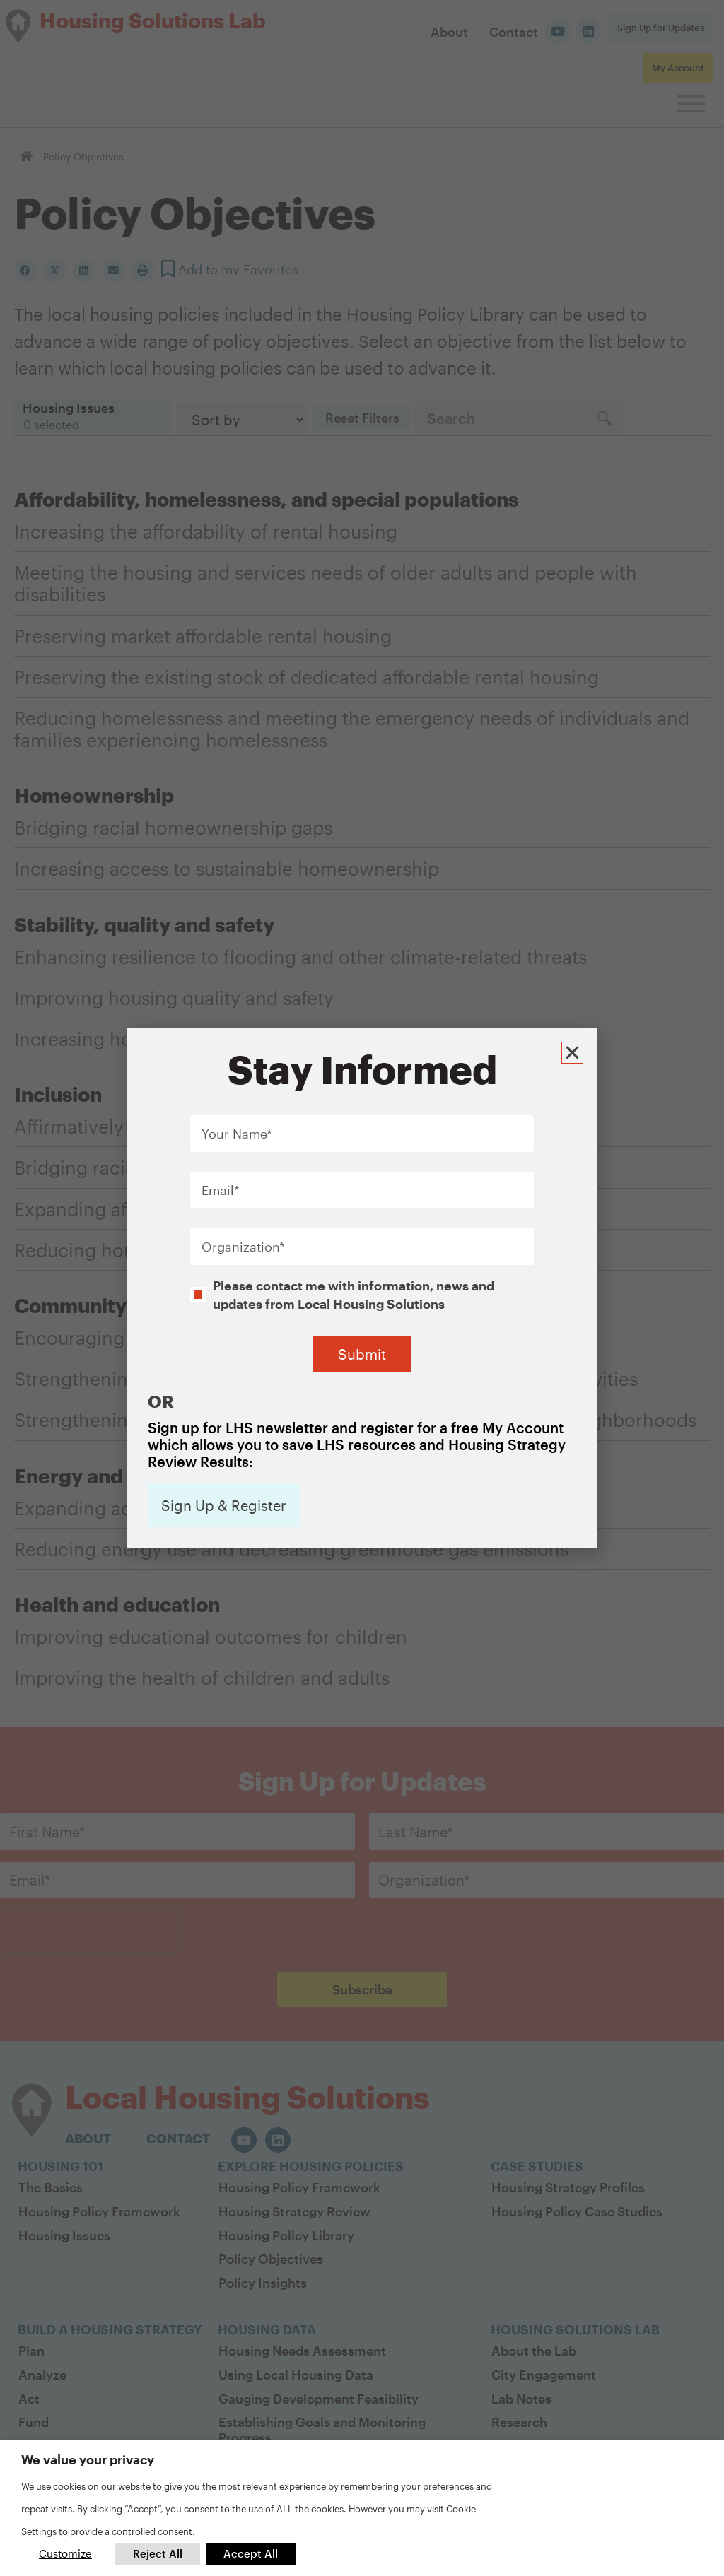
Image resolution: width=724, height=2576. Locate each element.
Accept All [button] (250, 2553)
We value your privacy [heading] (87, 2459)
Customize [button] (65, 2553)
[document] (362, 1288)
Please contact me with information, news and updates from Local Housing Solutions (353, 1294)
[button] (572, 1052)
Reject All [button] (157, 2553)
